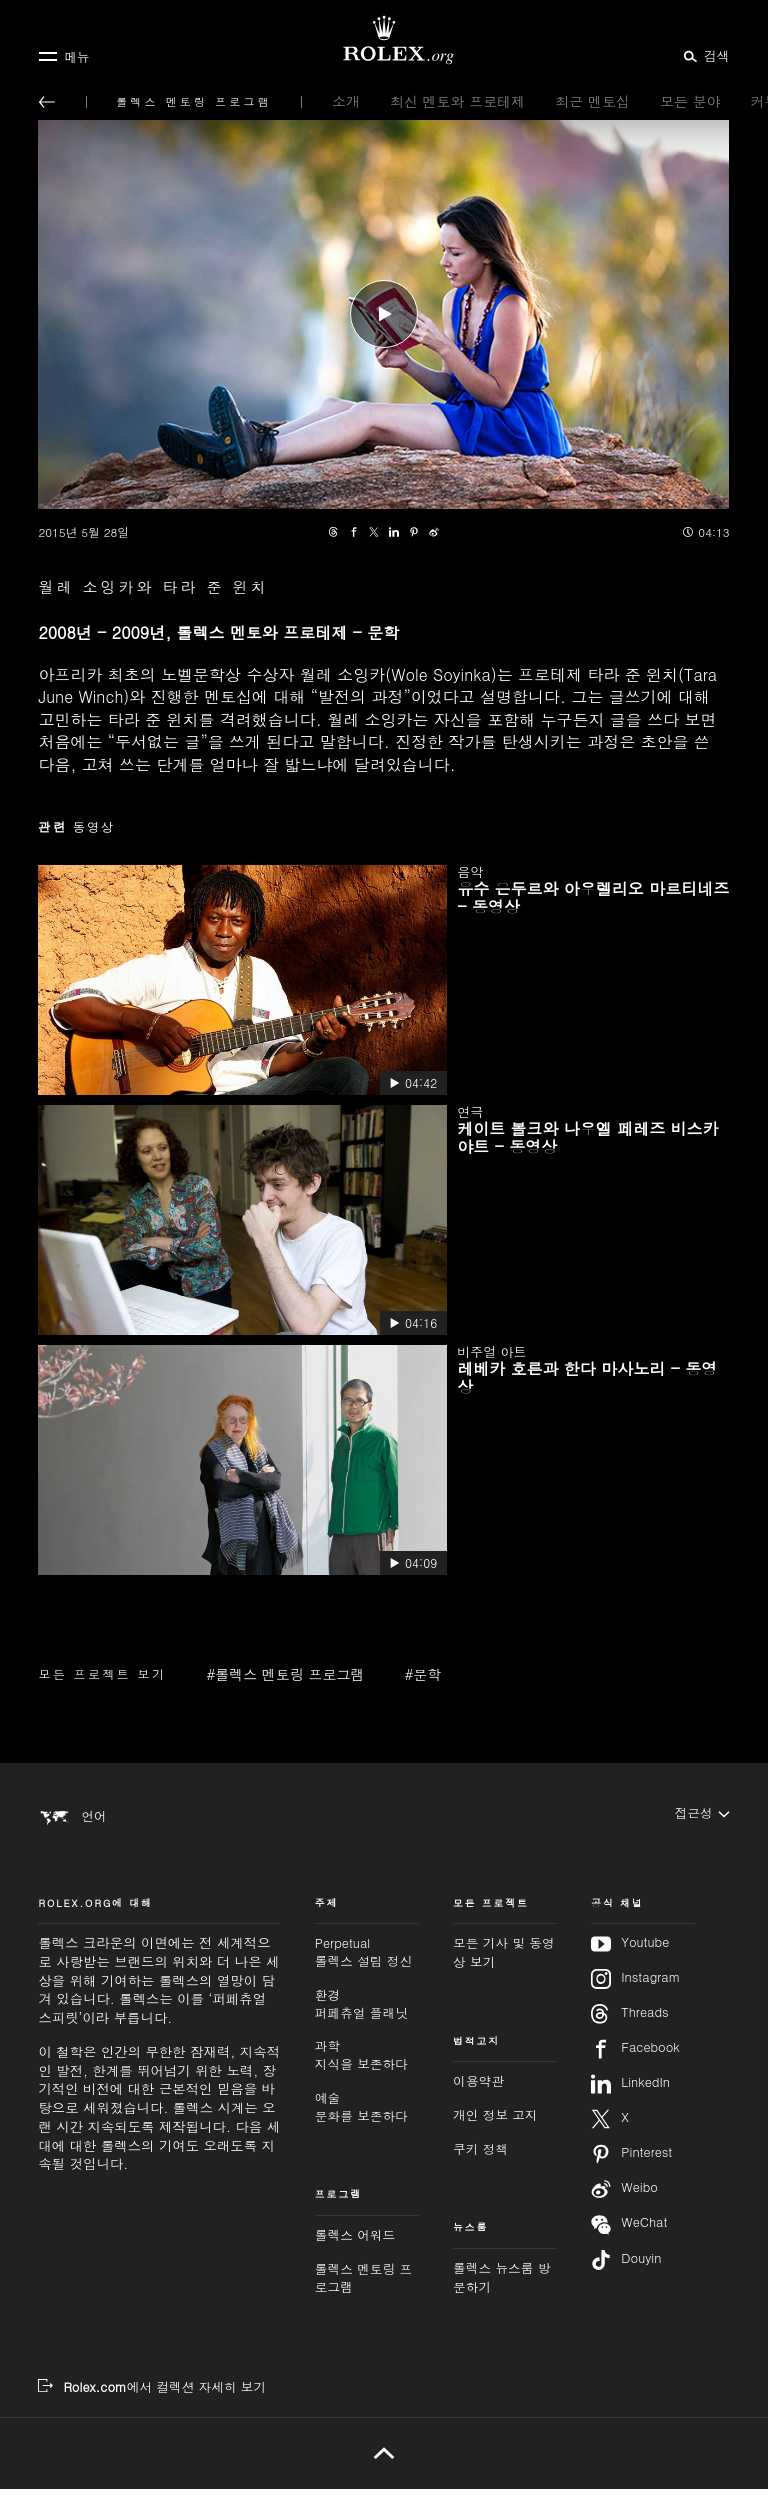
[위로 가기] (383, 2462)
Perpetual (367, 1961)
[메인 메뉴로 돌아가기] (47, 102)
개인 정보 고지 (495, 2124)
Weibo (624, 2198)
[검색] (703, 55)
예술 (367, 2115)
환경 (367, 2012)
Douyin (626, 2269)
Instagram (635, 1988)
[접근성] (702, 1815)
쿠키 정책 (480, 2157)
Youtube (630, 1953)
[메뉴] (63, 56)
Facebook (635, 2058)
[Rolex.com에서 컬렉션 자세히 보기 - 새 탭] (152, 2396)
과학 (367, 2064)
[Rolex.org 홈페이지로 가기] (384, 40)
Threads (629, 2023)
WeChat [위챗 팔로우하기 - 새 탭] (629, 2233)
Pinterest (631, 2163)
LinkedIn (630, 2093)
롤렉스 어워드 (355, 2243)
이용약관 (478, 2090)
